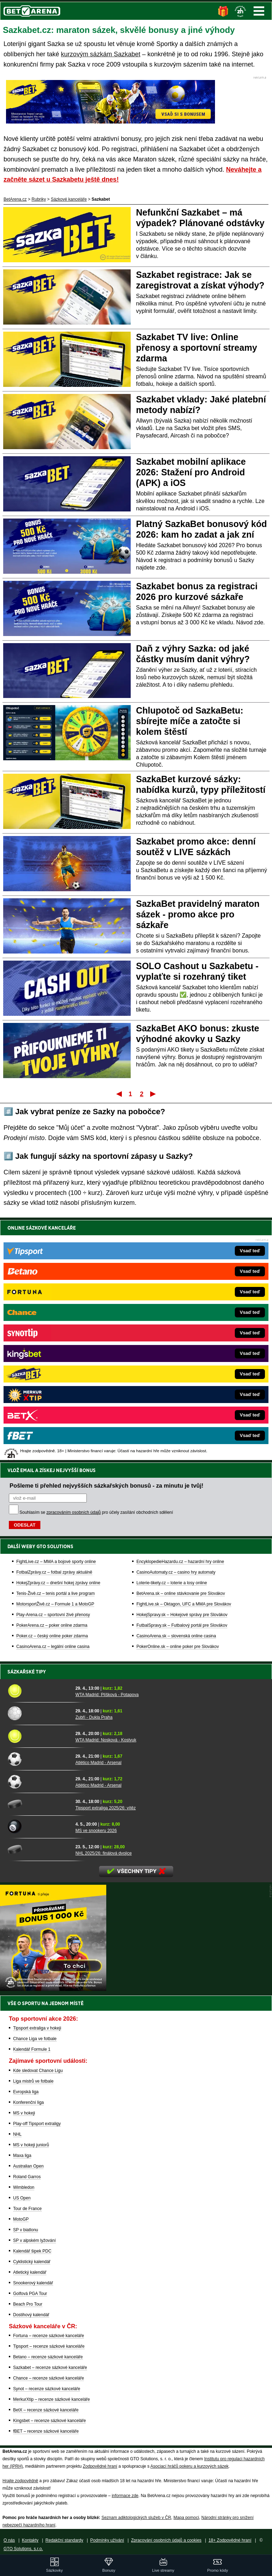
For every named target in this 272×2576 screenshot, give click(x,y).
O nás (9, 2540)
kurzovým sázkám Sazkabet (100, 54)
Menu (259, 11)
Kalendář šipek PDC (32, 2251)
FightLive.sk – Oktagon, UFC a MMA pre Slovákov (183, 1361)
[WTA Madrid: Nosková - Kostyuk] (39, 1736)
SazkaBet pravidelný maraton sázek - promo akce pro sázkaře (198, 914)
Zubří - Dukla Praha (94, 1717)
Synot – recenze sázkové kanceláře (46, 2388)
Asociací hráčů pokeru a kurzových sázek (190, 2466)
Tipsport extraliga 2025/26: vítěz (105, 1807)
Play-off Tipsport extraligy (37, 2123)
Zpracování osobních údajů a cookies (166, 2540)
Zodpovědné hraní (100, 2466)
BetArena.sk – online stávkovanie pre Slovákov (180, 1351)
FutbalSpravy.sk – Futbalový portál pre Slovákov (181, 1382)
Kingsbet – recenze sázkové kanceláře (49, 2420)
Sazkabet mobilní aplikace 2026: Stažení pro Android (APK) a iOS (191, 472)
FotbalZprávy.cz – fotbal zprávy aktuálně (54, 1329)
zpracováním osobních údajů (73, 1269)
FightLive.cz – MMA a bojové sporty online (56, 1319)
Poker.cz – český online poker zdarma (52, 1393)
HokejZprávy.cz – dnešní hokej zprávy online (58, 1340)
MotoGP (21, 2219)
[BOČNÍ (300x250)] (53, 1989)
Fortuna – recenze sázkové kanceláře (48, 2335)
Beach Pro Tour (27, 2304)
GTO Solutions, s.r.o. (23, 2548)
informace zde (125, 2495)
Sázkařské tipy (26, 1671)
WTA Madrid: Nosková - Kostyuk (105, 1740)
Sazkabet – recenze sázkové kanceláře (50, 2367)
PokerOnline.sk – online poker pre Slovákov (177, 1404)
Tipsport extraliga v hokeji (37, 2028)
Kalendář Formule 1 (31, 2049)
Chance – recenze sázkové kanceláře (48, 2378)
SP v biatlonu (25, 2229)
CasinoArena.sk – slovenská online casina (176, 1393)
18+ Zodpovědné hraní (230, 2540)
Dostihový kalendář (31, 2314)
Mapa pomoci (186, 2517)
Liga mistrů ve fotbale (33, 2081)
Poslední (153, 1093)
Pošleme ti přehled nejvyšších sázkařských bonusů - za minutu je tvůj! (106, 1243)
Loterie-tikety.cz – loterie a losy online (171, 1340)
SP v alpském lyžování (34, 2240)
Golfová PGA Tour (30, 2293)
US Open (21, 2198)
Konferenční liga (28, 2102)
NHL (17, 2134)
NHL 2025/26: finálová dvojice (103, 1853)
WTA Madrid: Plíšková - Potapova (107, 1694)
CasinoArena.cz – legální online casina (53, 1404)
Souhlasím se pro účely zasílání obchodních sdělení (96, 1269)
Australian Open (28, 2166)
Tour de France (27, 2208)
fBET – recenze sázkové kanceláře (46, 2431)
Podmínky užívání (107, 2540)
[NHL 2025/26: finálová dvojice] (39, 1849)
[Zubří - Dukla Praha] (39, 1713)
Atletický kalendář (29, 2272)
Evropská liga (26, 2091)
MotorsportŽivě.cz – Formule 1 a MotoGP (55, 1361)
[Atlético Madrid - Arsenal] (39, 1759)
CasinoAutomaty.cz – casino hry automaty (175, 1329)
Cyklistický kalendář (31, 2261)
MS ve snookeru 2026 (96, 1830)
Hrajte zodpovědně (20, 2480)
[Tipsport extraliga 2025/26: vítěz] (39, 1804)
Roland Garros (27, 2176)
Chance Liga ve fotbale (35, 2038)
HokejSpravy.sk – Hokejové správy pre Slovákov (181, 1372)
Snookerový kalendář (33, 2282)
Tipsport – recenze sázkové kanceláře (49, 2346)
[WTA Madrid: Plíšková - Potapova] (39, 1691)
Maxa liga (22, 2155)
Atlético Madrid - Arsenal (98, 1762)
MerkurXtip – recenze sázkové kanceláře (51, 2399)
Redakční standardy (64, 2540)
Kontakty (30, 2540)
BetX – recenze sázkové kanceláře (46, 2410)
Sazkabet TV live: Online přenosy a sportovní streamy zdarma (196, 347)
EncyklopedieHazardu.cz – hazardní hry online (180, 1319)
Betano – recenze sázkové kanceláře (48, 2356)
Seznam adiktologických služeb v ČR (136, 2517)
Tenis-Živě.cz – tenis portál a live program (55, 1351)
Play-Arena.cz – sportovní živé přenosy (53, 1372)
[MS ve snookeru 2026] (39, 1826)
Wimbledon (23, 2187)
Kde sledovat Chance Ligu (38, 2070)
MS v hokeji (24, 2113)
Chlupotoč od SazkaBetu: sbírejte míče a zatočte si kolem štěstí (189, 721)
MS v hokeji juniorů (31, 2144)
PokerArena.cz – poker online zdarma (51, 1382)
